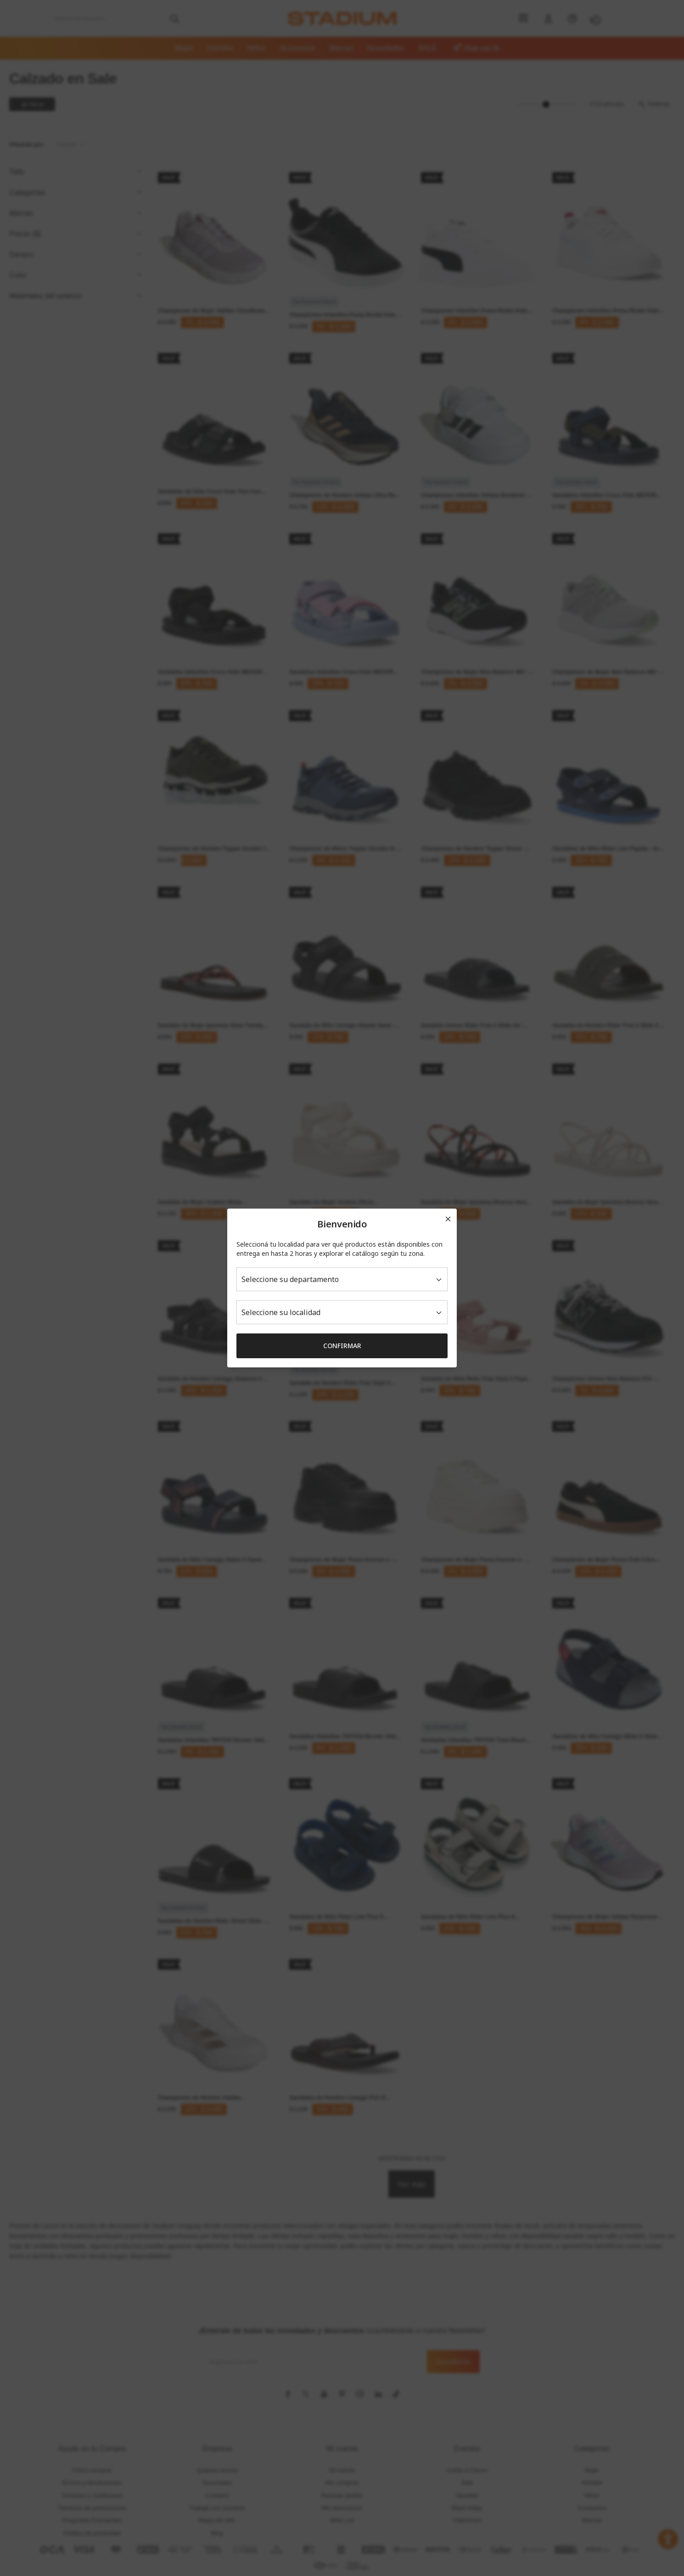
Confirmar (342, 1345)
